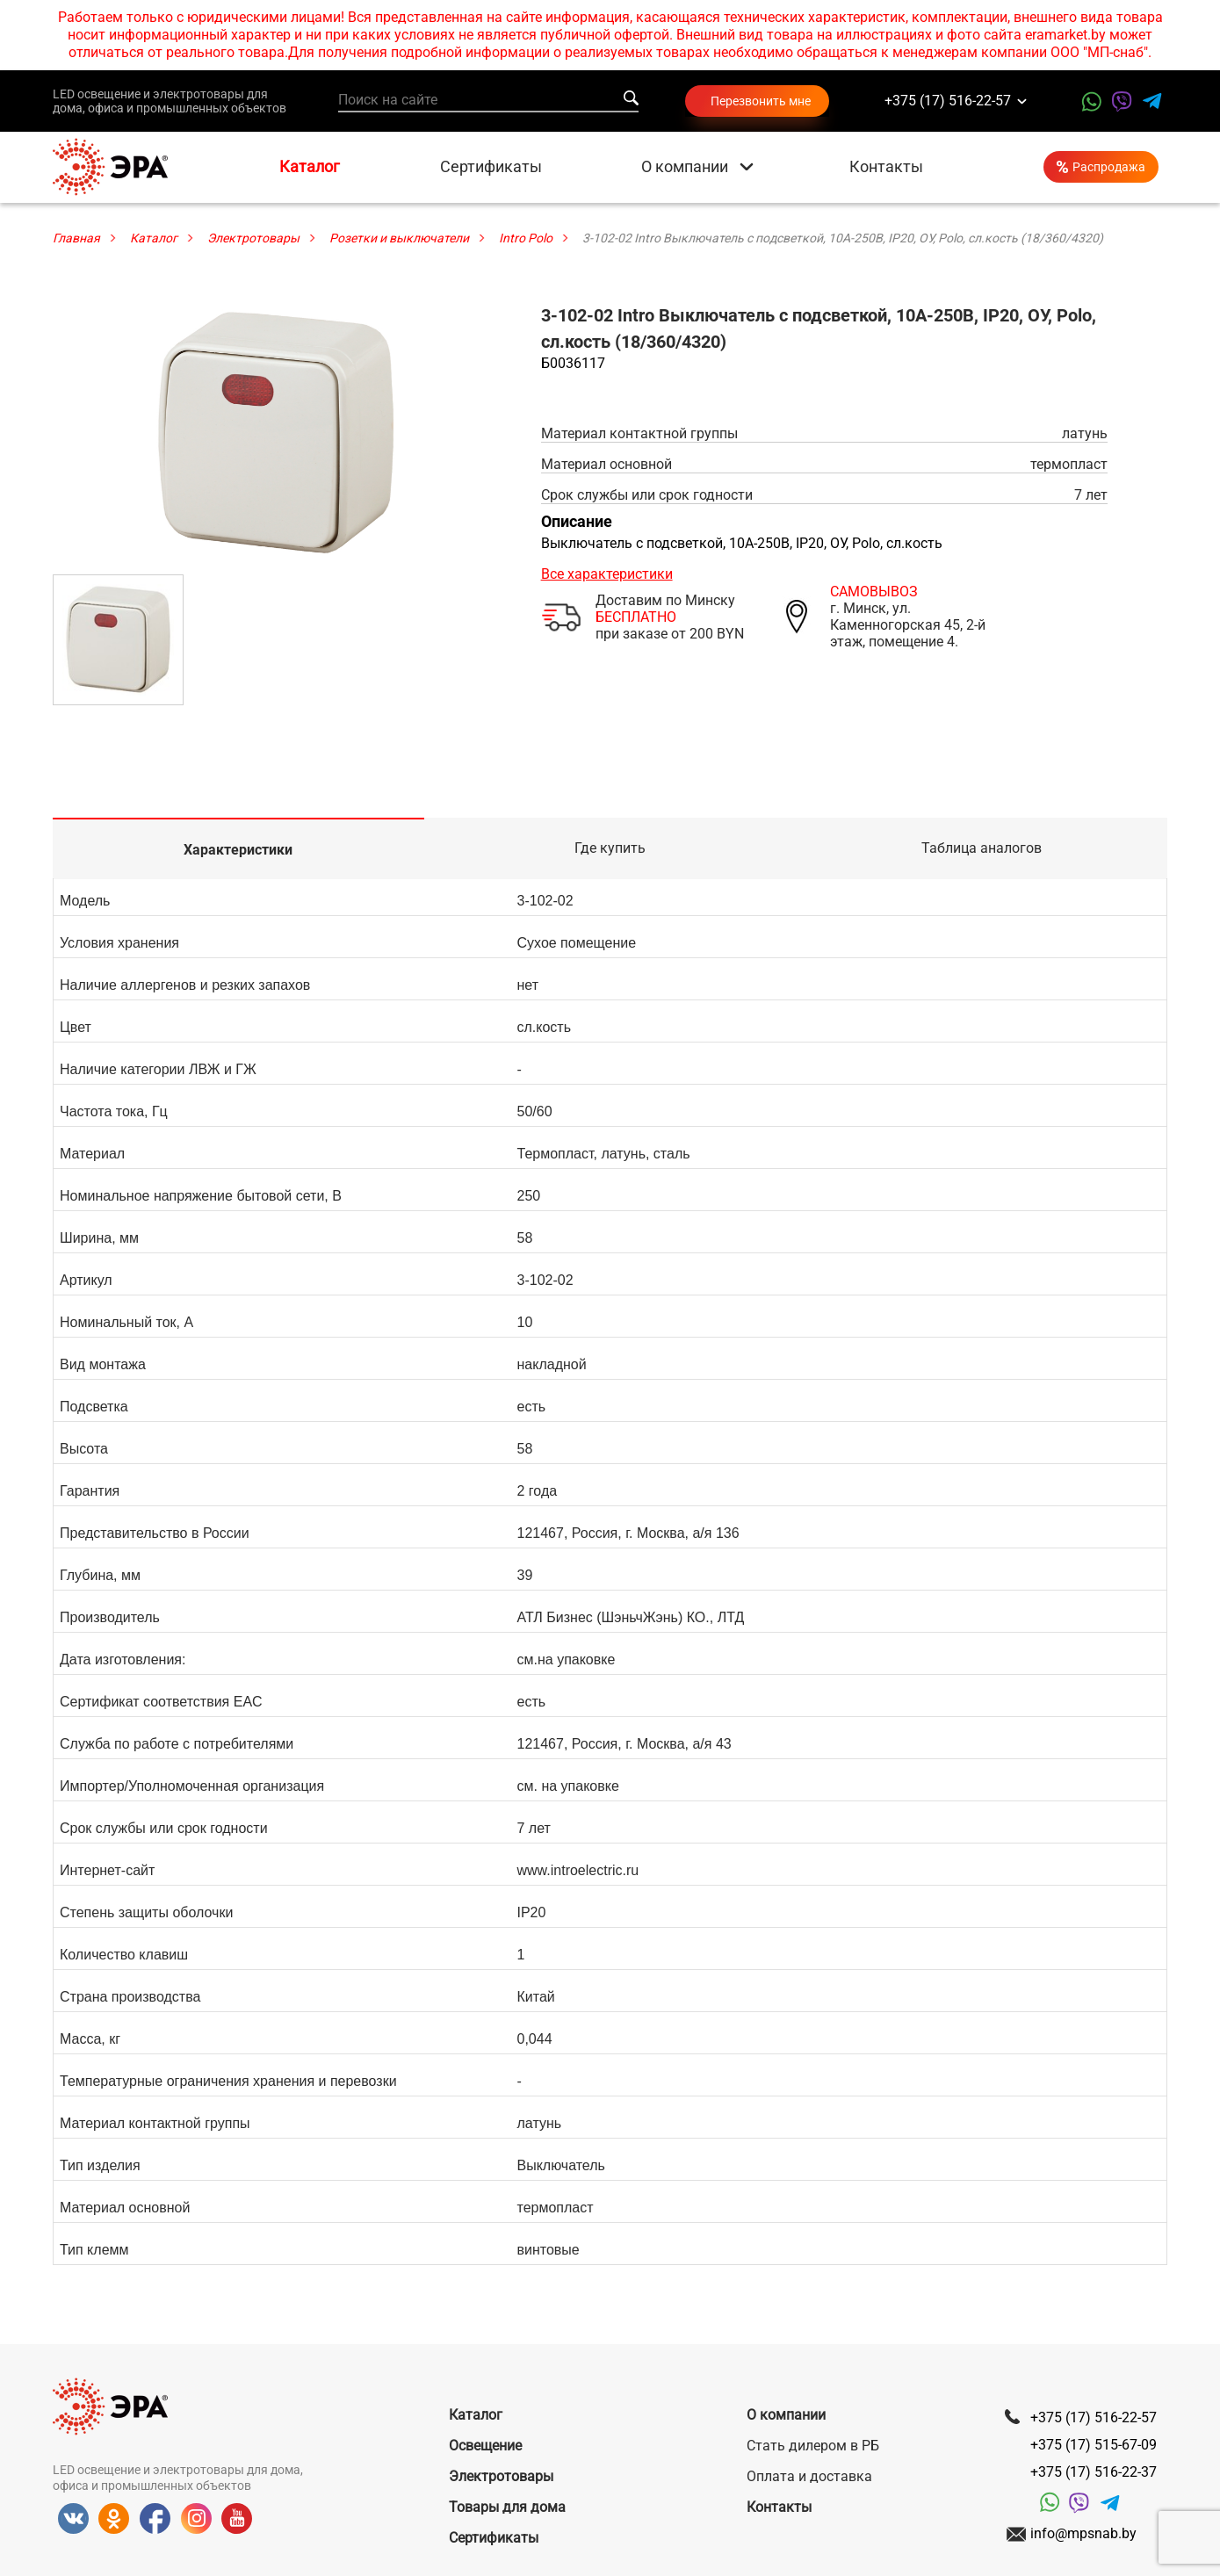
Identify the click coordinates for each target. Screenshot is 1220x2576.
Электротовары (501, 2476)
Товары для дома (507, 2507)
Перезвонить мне (761, 101)
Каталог (309, 167)
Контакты (886, 167)
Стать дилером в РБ (813, 2445)
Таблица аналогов (981, 848)
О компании (684, 167)
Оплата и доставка (809, 2476)
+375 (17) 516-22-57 (947, 101)
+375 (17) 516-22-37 (1093, 2472)
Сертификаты (491, 167)
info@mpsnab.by (1083, 2533)
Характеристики (238, 849)
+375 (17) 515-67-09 (1093, 2444)
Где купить (610, 848)
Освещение (485, 2445)
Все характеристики (607, 574)
